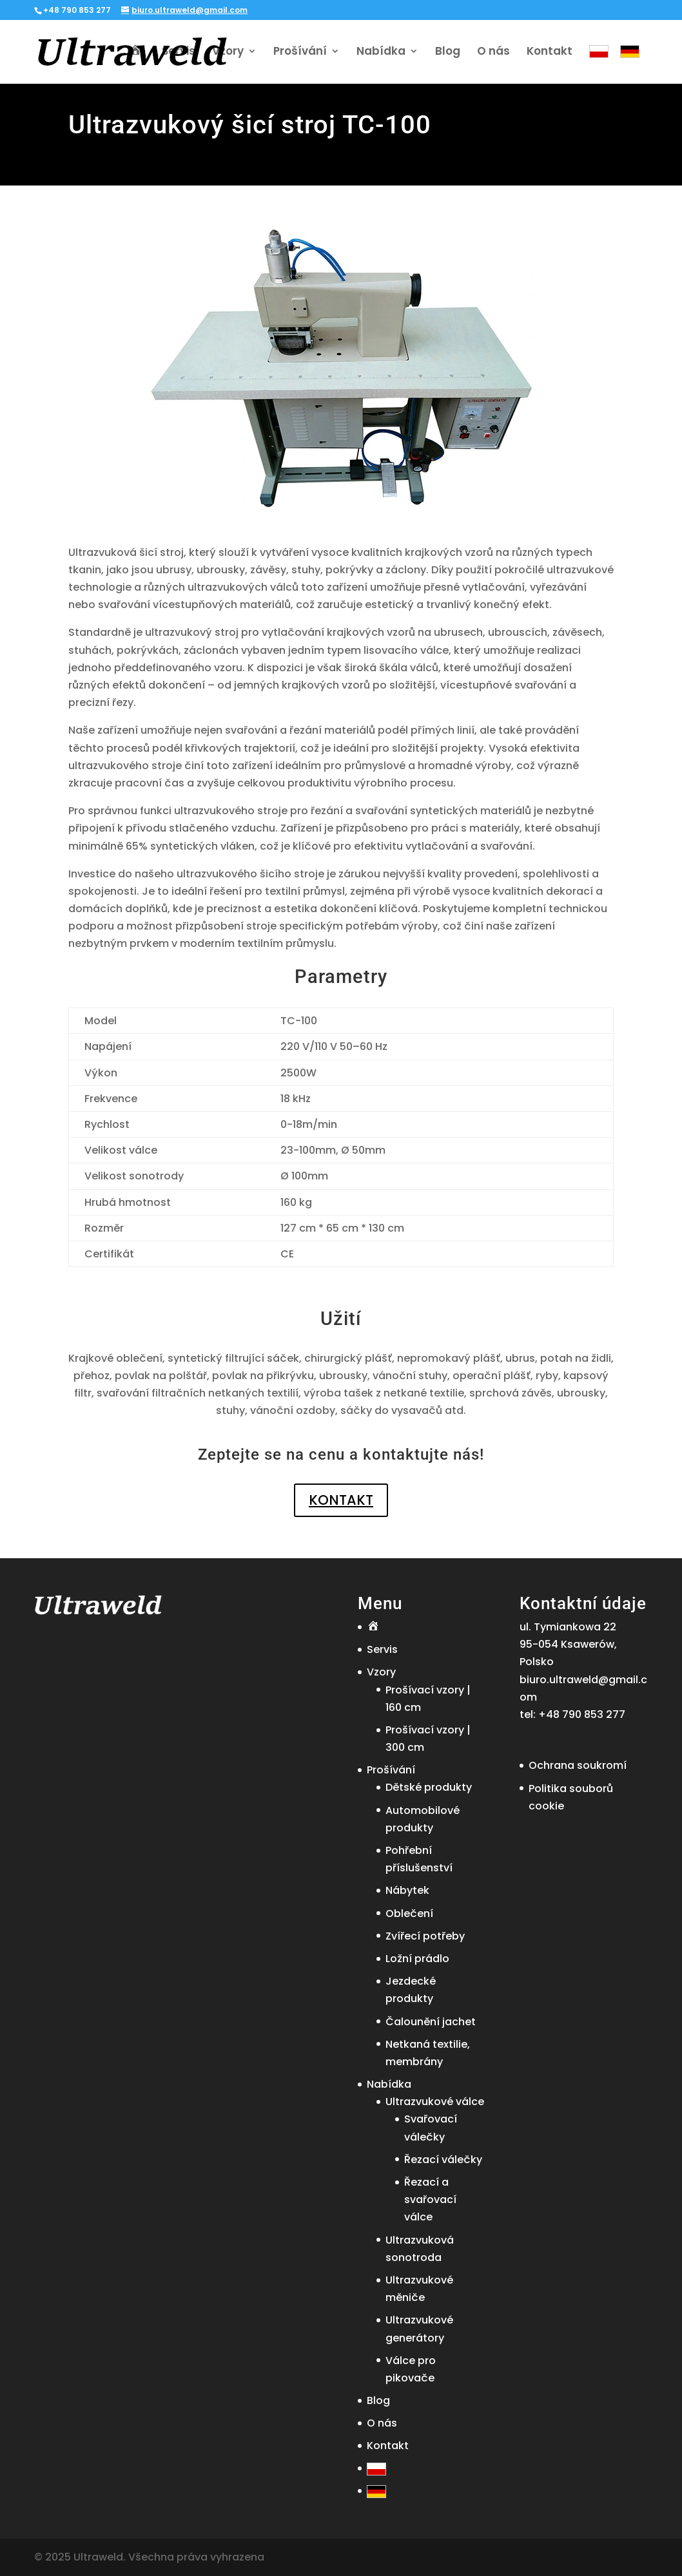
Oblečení (409, 1913)
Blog (447, 52)
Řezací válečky (443, 2159)
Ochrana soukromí (578, 1765)
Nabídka (380, 52)
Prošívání (300, 52)
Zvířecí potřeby (425, 1936)
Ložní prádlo (417, 1958)
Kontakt (549, 52)
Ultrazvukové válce (434, 2101)
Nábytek (407, 1890)
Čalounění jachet (430, 2021)
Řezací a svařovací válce (430, 2199)
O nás (493, 52)
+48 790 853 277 (581, 1714)
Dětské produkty (428, 1787)
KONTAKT (341, 1500)
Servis (178, 52)
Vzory (228, 52)
